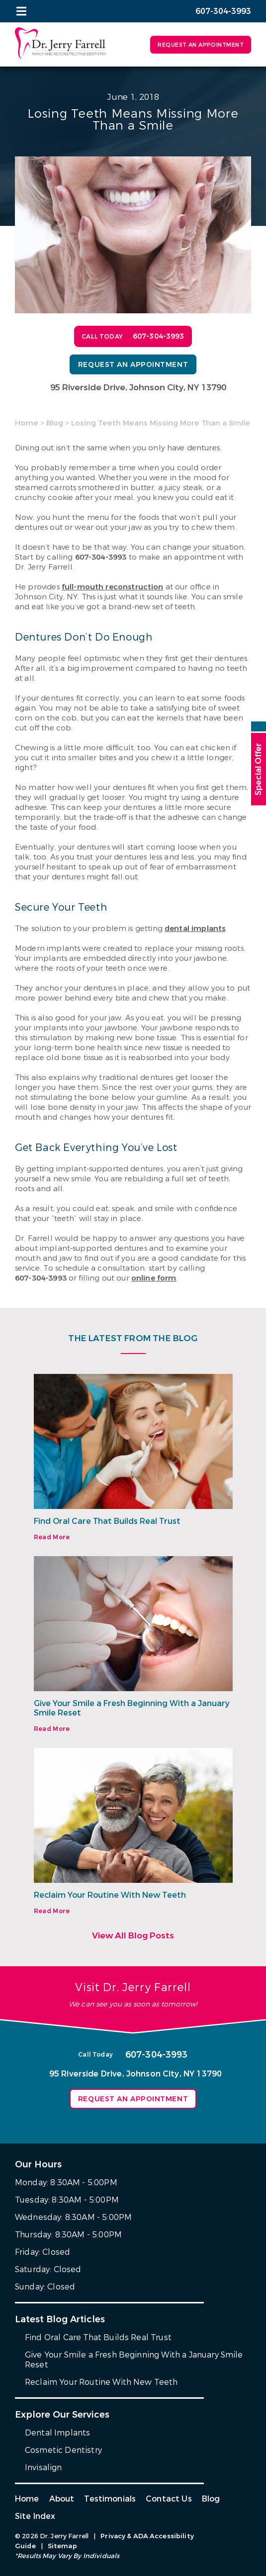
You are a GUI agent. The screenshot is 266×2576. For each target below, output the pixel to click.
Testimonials (110, 2499)
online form (154, 1278)
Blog (54, 423)
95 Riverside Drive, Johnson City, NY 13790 (138, 387)
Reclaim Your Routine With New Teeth (110, 1895)
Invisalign (43, 2467)
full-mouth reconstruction (113, 587)
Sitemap (62, 2546)
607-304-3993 (101, 557)
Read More (52, 1537)
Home (26, 423)
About (62, 2499)
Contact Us (169, 2499)
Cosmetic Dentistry (63, 2450)
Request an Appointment (201, 45)
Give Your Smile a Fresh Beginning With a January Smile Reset (132, 1708)
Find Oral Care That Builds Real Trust (107, 1521)
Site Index (35, 2516)
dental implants (195, 928)
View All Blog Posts (133, 1935)
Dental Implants (57, 2433)
